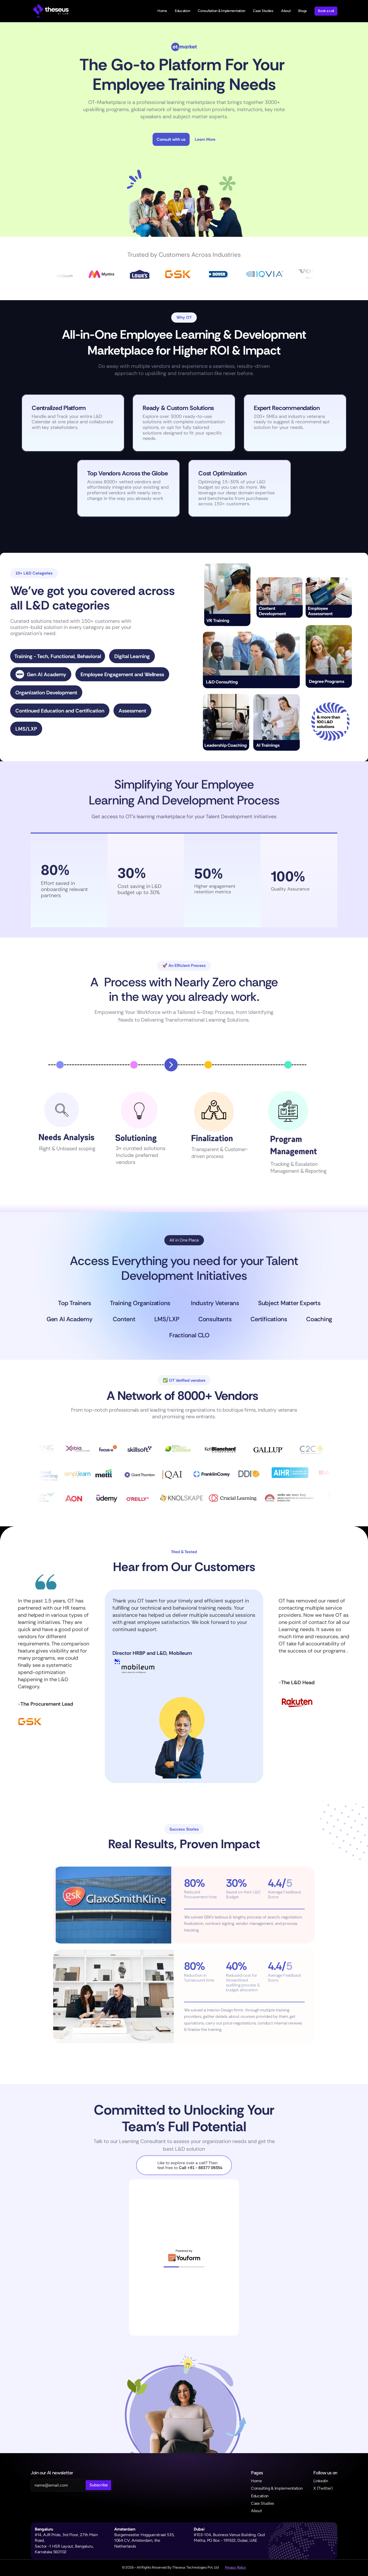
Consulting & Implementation (277, 2488)
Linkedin (320, 2480)
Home (256, 2480)
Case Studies (262, 2503)
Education (260, 2495)
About (256, 2510)
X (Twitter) (322, 2488)
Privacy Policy (235, 2567)
